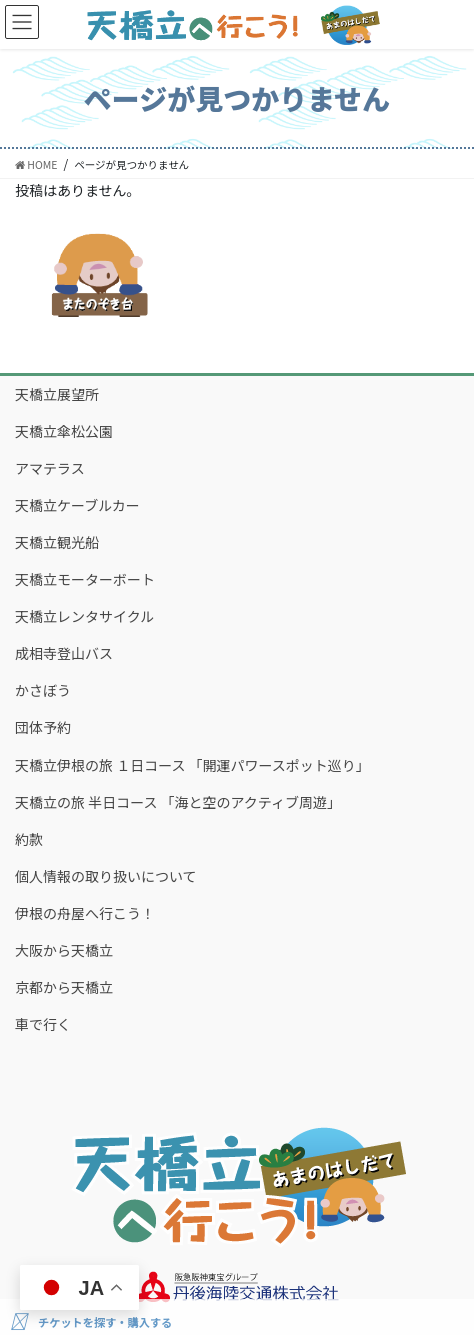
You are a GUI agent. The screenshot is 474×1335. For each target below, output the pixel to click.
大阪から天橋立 (64, 950)
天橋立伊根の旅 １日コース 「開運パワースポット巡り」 (192, 765)
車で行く (43, 1024)
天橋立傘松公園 (64, 431)
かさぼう (43, 690)
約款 (29, 839)
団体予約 (43, 727)
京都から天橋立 (64, 987)
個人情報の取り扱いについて (106, 876)
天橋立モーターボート (85, 579)
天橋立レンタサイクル (84, 616)
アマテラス (50, 468)
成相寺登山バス (64, 653)
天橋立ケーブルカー (77, 505)
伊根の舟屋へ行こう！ (85, 913)
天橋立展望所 (57, 394)
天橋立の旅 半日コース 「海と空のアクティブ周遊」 (178, 802)
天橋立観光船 (57, 542)
